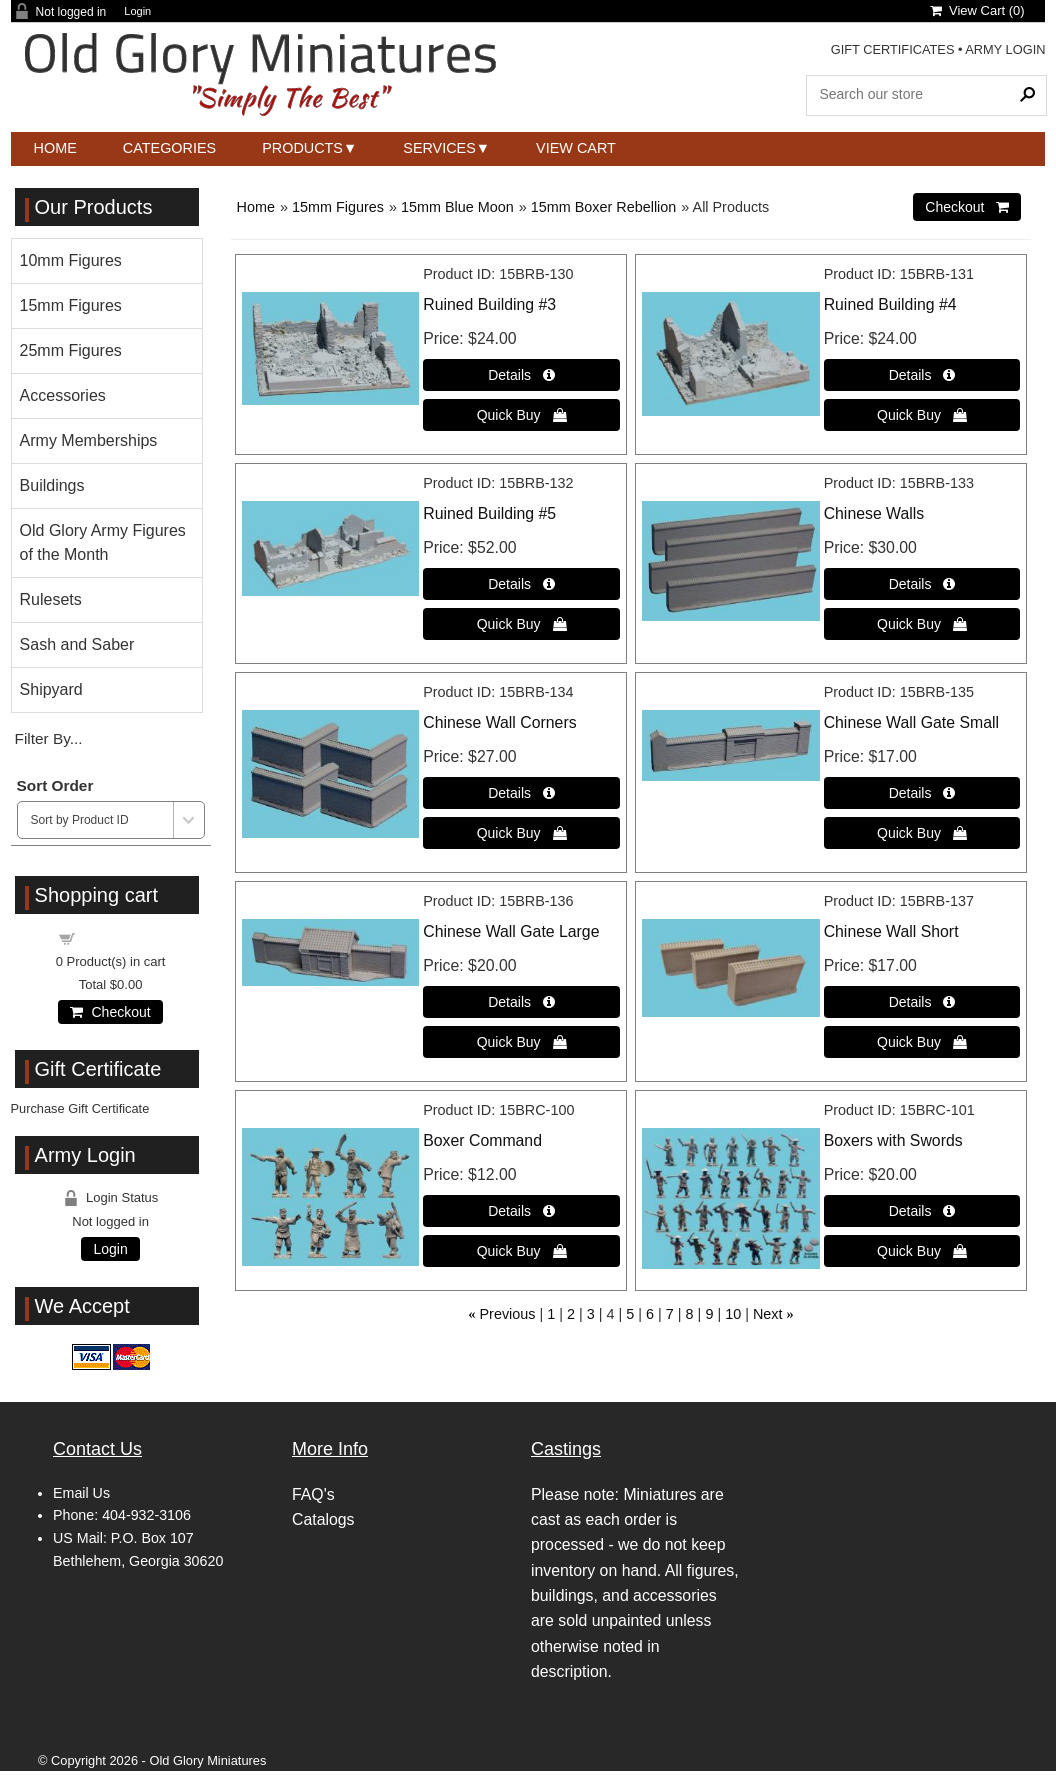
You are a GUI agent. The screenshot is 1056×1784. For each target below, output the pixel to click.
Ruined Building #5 (489, 513)
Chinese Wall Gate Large (511, 931)
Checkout (110, 1012)
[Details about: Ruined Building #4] (922, 375)
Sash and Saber (77, 644)
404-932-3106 (146, 1515)
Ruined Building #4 (890, 304)
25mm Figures (71, 350)
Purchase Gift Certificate (80, 1108)
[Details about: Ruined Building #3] (521, 375)
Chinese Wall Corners (499, 722)
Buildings (52, 485)
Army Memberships (89, 440)
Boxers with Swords (893, 1140)
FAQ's (313, 1494)
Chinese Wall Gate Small (911, 722)
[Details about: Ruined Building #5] (521, 584)
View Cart (576, 148)
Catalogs (323, 1519)
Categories (169, 148)
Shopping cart (122, 937)
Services (439, 148)
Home (55, 148)
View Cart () (977, 10)
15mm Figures (338, 207)
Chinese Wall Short (891, 931)
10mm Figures (71, 260)
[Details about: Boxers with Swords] (922, 1211)
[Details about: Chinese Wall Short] (922, 1002)
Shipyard (51, 689)
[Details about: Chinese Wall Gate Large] (521, 1002)
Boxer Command (482, 1140)
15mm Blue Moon (457, 207)
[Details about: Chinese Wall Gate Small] (922, 793)
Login (137, 11)
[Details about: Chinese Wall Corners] (521, 793)
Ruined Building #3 (489, 304)
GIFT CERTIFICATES (893, 49)
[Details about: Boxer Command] (521, 1211)
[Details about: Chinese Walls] (922, 584)
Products (302, 148)
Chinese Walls (874, 513)
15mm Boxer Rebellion (604, 207)
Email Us (81, 1493)
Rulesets (51, 599)
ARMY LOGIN (1005, 49)
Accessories (63, 395)
